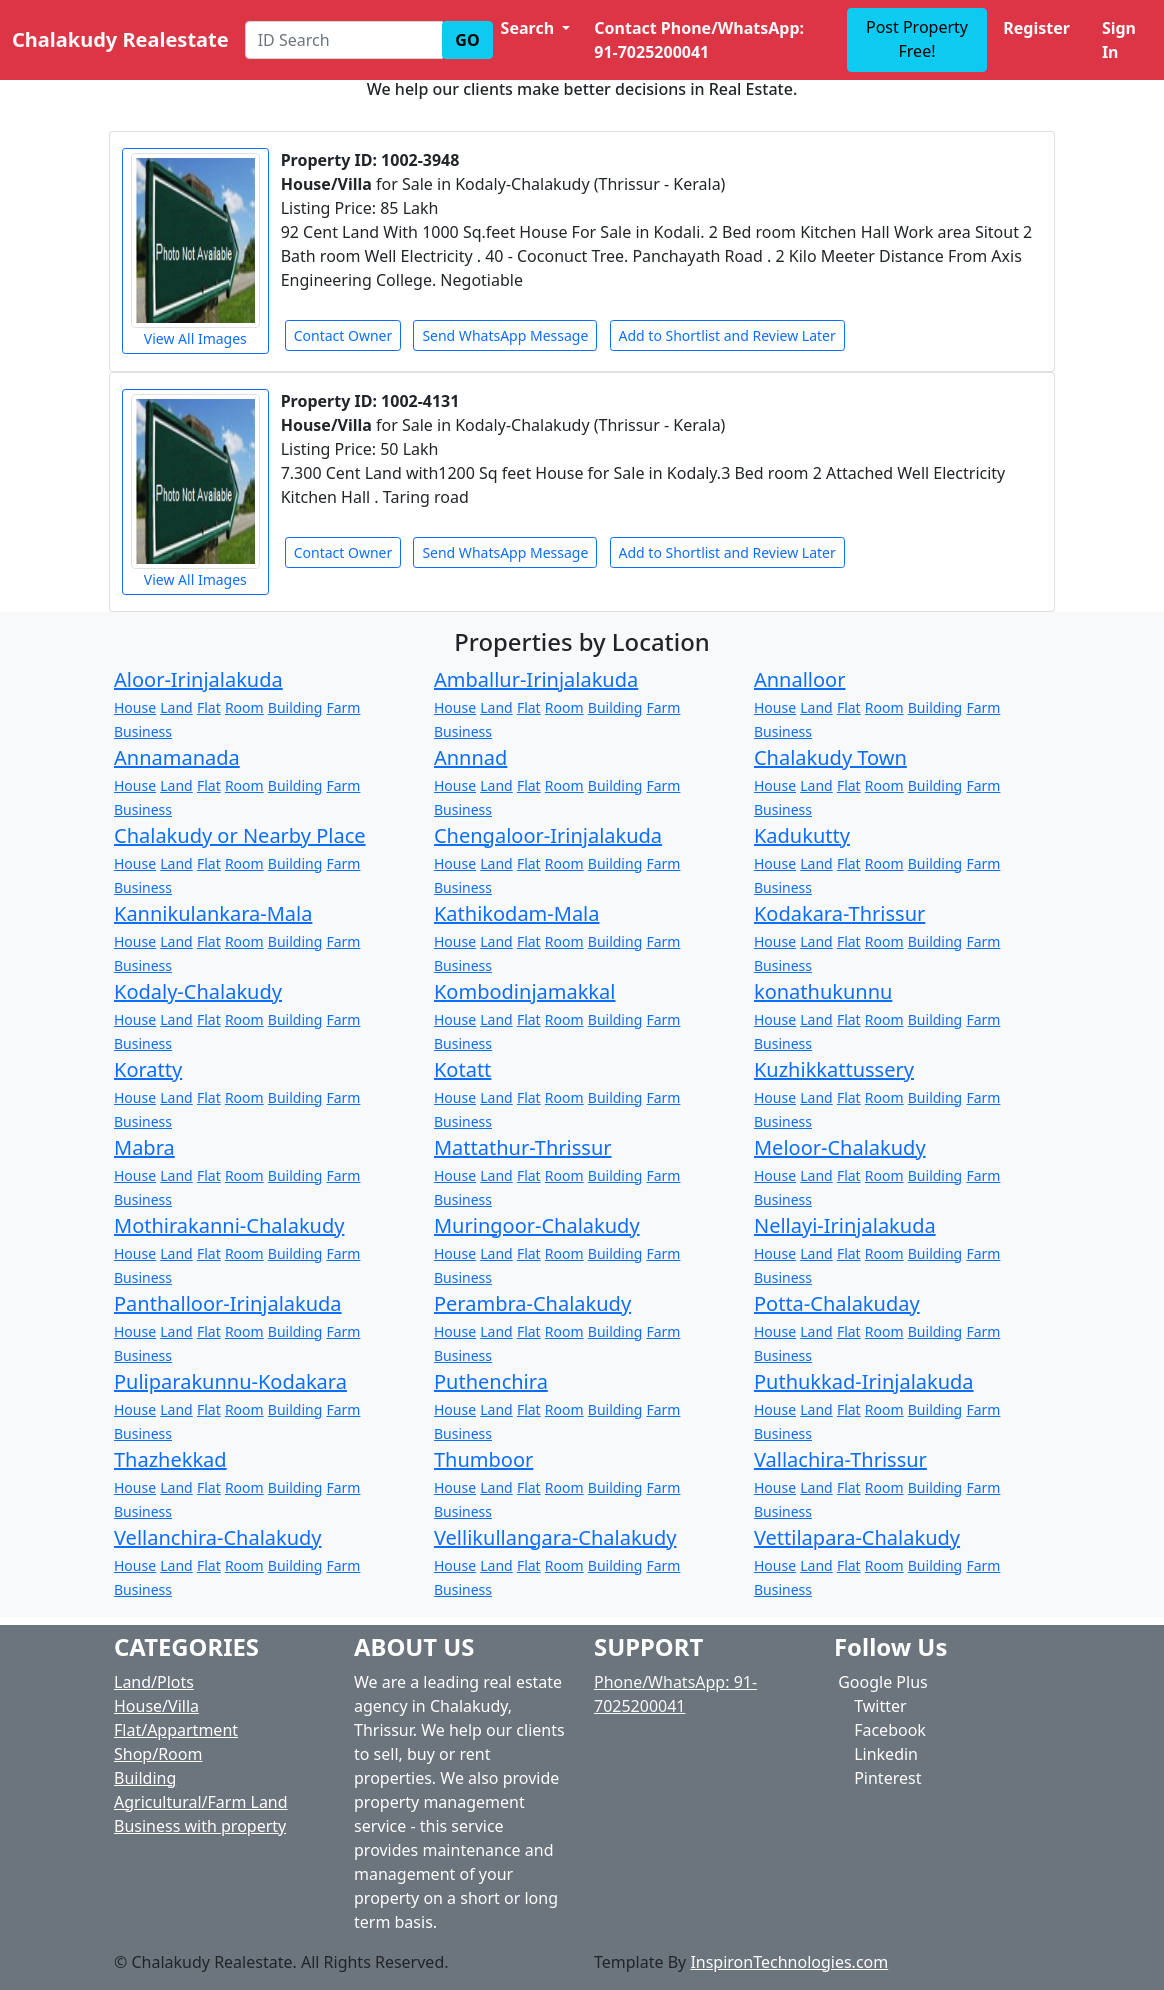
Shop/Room (158, 1754)
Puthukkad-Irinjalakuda (864, 1381)
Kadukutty (802, 835)
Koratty (148, 1069)
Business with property (200, 1826)
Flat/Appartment (176, 1730)
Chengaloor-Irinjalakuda (548, 835)
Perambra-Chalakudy (532, 1303)
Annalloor (800, 679)
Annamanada (177, 757)
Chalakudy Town (830, 757)
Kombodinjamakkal (524, 991)
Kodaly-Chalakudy (198, 991)
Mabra (144, 1147)
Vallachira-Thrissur (840, 1459)
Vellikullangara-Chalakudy (555, 1537)
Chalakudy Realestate (120, 39)
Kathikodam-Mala (517, 913)
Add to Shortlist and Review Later (727, 335)
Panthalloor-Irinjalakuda (228, 1303)
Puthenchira (491, 1381)
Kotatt (462, 1069)
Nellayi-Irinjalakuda (845, 1225)
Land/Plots (154, 1682)
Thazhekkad (170, 1459)
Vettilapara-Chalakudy (857, 1537)
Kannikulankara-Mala (213, 913)
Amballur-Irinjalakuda (536, 679)
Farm (343, 707)
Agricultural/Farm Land (201, 1802)
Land (176, 707)
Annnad (470, 757)
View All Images (195, 250)
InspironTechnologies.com (789, 1962)
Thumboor (483, 1459)
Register (1036, 28)
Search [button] (530, 28)
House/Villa (156, 1706)
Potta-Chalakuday (837, 1303)
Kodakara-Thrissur (839, 913)
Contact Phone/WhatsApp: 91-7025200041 (699, 40)
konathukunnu (823, 991)
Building (295, 707)
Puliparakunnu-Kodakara (230, 1381)
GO (467, 40)
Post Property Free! (917, 39)
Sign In (1119, 40)
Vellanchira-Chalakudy (218, 1537)
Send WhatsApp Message (505, 335)
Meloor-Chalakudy (840, 1147)
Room (244, 707)
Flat (209, 707)
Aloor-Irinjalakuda (198, 679)
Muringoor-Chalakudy (537, 1225)
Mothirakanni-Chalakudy (229, 1225)
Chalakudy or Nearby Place (240, 835)
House (135, 707)
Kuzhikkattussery (834, 1069)
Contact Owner (343, 335)
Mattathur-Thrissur (523, 1147)
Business (143, 731)
